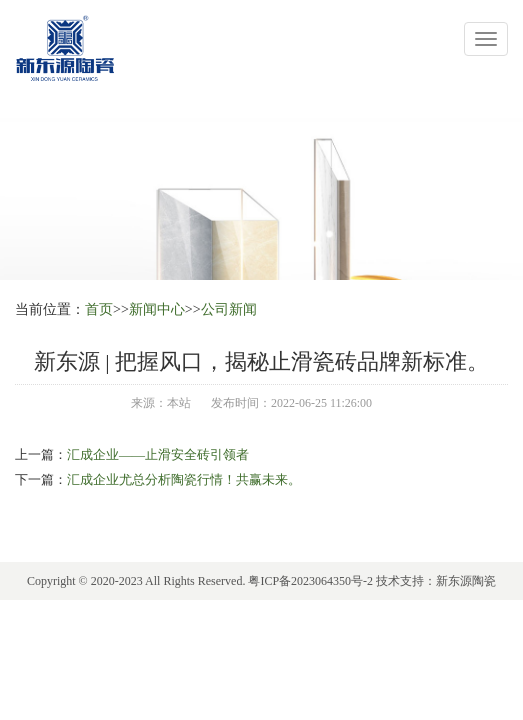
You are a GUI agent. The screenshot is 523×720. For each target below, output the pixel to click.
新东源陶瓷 (466, 581)
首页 (99, 309)
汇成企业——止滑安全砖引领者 (158, 454)
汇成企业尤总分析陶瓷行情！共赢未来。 (184, 479)
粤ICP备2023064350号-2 (310, 581)
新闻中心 (157, 309)
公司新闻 (229, 309)
